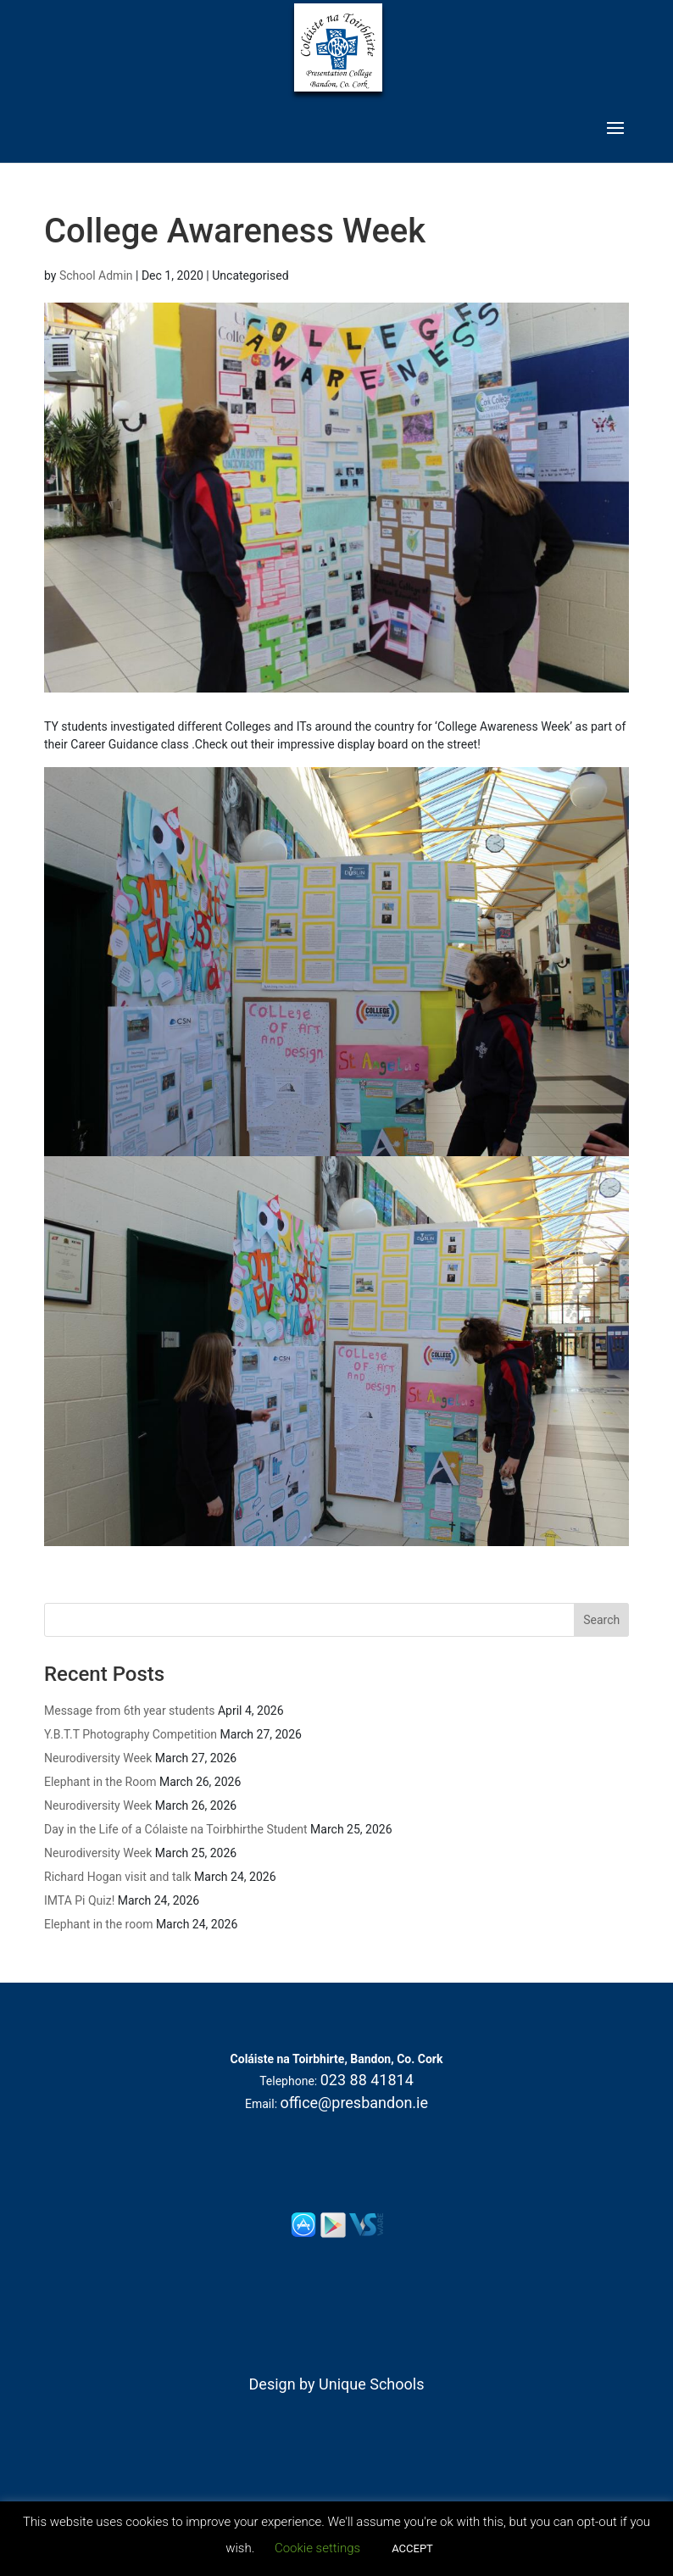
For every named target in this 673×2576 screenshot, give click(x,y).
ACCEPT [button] (412, 2548)
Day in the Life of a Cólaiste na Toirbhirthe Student (176, 1829)
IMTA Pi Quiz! (79, 1900)
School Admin (96, 275)
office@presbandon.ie (355, 2102)
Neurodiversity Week (98, 1758)
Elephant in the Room (100, 1782)
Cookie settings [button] (317, 2548)
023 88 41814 (367, 2080)
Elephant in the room (98, 1924)
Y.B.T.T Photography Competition (130, 1734)
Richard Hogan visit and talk (118, 1876)
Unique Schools (371, 2384)
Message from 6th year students (129, 1710)
